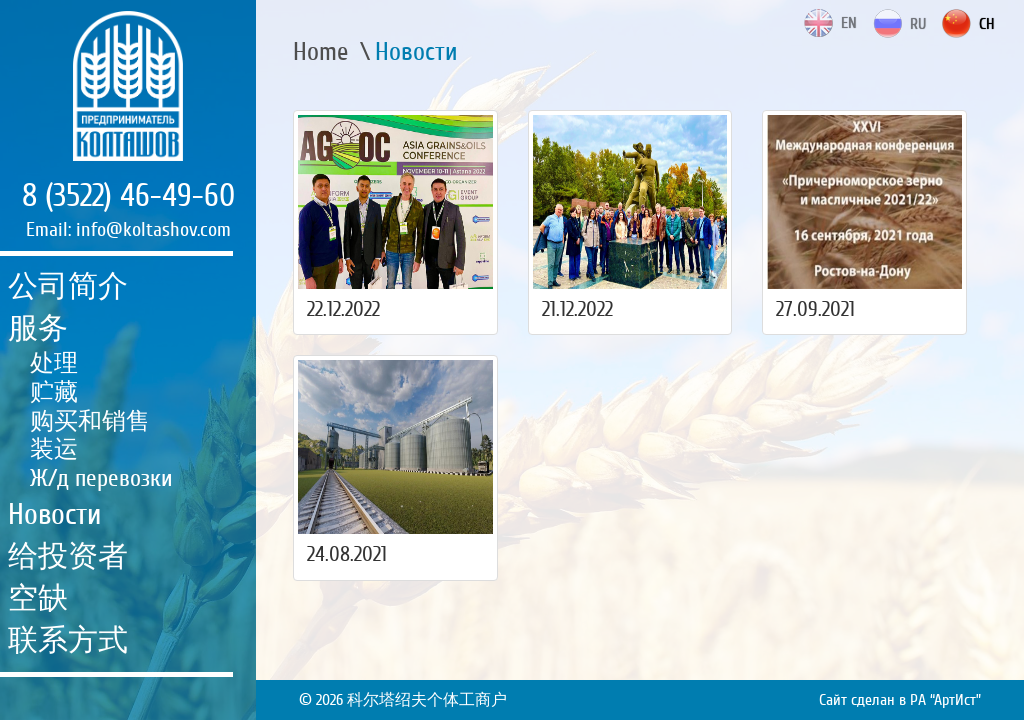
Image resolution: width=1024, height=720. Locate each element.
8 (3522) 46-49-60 (128, 195)
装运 (54, 449)
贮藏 (54, 392)
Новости (54, 514)
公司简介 (68, 286)
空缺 (38, 598)
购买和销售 (90, 421)
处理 (54, 363)
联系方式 (68, 640)
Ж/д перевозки (101, 478)
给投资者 (68, 556)
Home (320, 51)
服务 (38, 328)
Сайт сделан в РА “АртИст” (900, 700)
